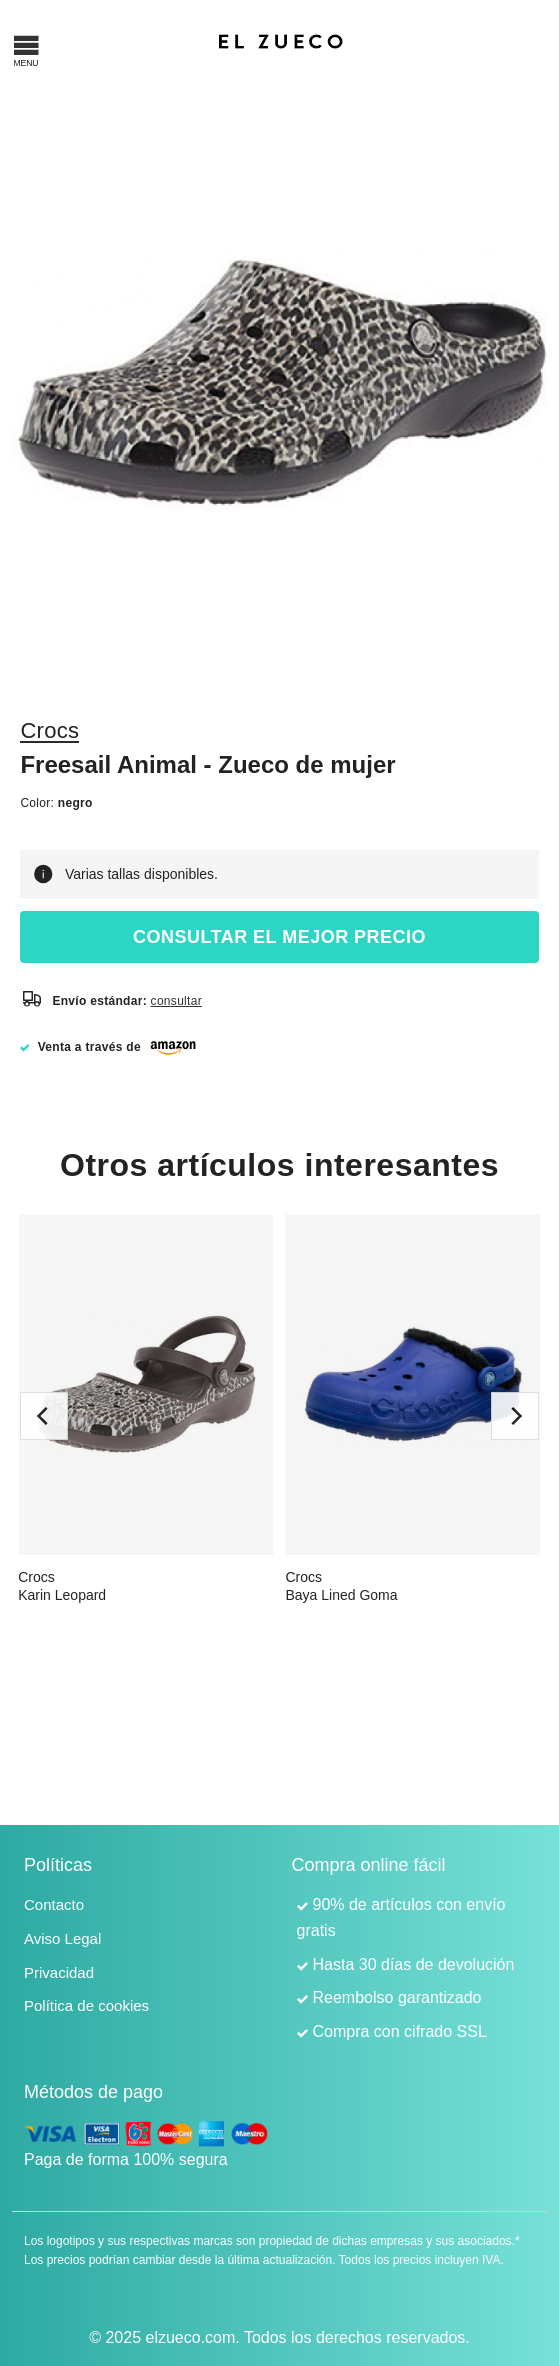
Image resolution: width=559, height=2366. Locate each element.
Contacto (54, 1904)
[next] (515, 1416)
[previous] (44, 1416)
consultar (176, 1001)
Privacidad (59, 1972)
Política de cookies (86, 2005)
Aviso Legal (62, 1938)
